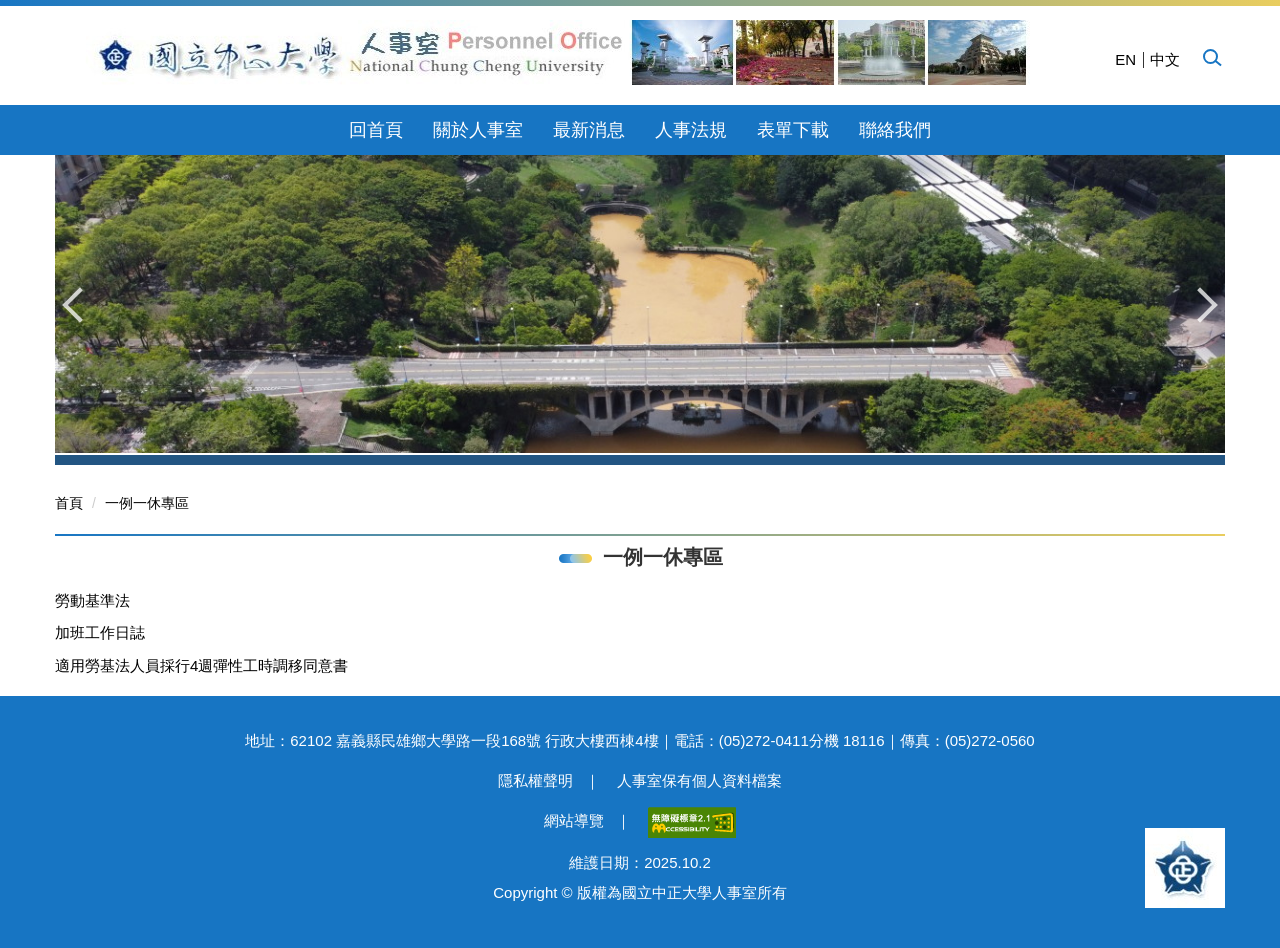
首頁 (69, 503)
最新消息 (589, 130)
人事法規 (691, 130)
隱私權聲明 (535, 780)
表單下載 (793, 130)
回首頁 (376, 130)
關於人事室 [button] (478, 130)
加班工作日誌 (100, 632)
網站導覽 (574, 820)
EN (1125, 59)
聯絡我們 (895, 130)
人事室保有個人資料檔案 (699, 780)
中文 (1165, 59)
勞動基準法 (92, 600)
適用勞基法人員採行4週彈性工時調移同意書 (201, 665)
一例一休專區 (147, 503)
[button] (1211, 57)
